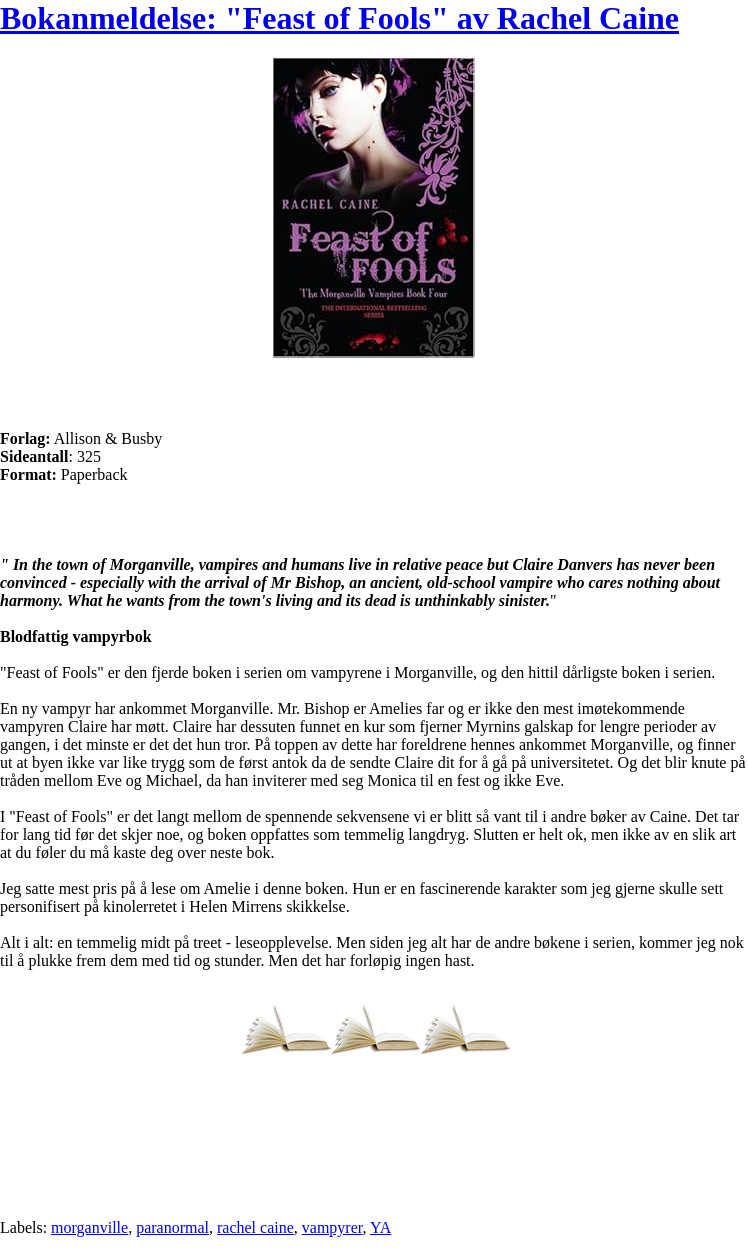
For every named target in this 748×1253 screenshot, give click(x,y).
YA (380, 1227)
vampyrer (332, 1227)
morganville (89, 1227)
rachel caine (255, 1227)
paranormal (172, 1227)
